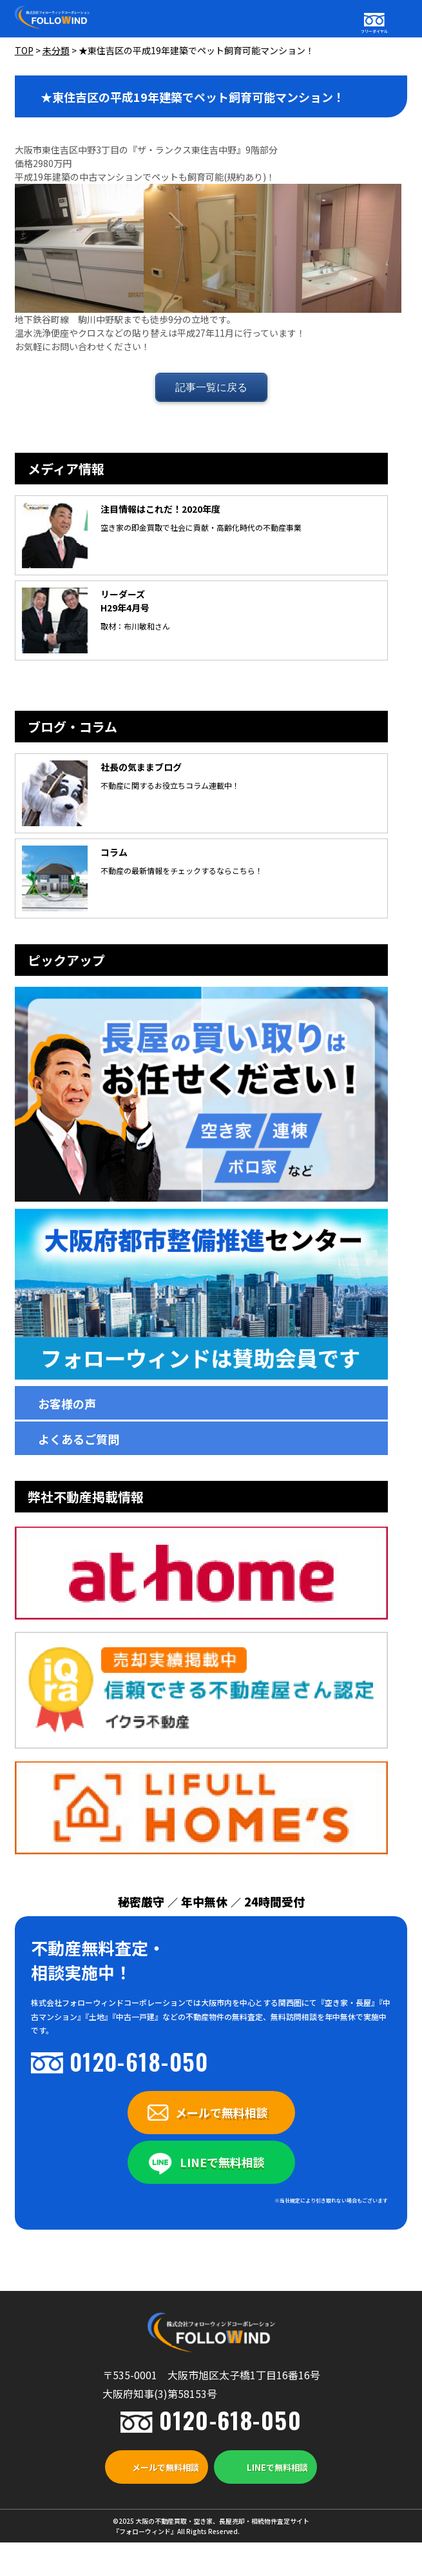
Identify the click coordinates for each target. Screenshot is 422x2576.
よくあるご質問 (78, 1439)
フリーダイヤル (374, 31)
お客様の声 (67, 1403)
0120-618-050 (139, 2061)
